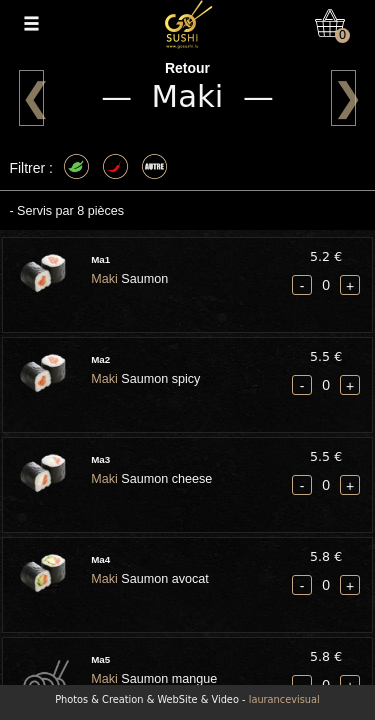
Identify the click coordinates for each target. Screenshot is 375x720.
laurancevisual (284, 699)
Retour (187, 68)
